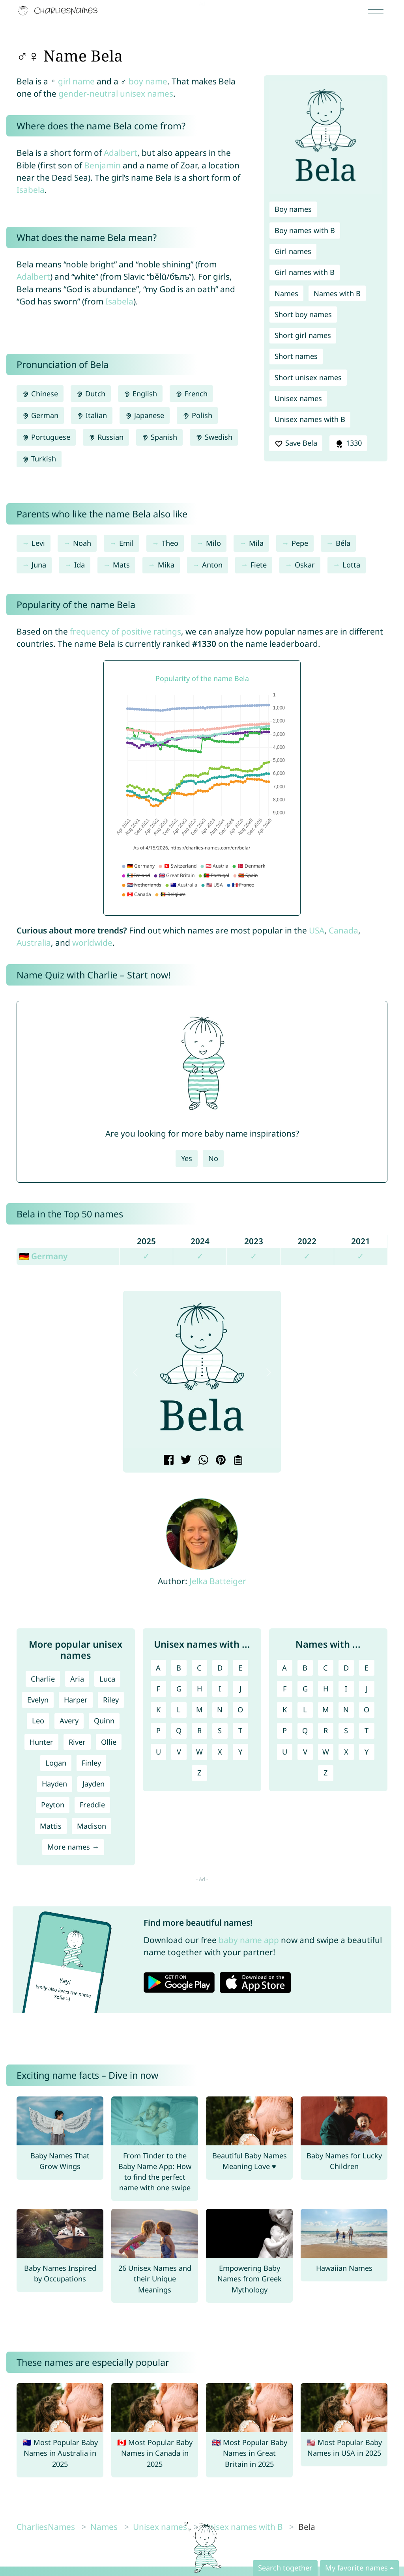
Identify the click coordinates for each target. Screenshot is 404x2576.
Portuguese (46, 437)
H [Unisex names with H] (199, 1688)
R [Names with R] (326, 1730)
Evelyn (38, 1699)
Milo (213, 543)
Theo (170, 543)
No (213, 1158)
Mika (166, 564)
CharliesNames (46, 2526)
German (40, 415)
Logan (55, 1763)
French (191, 393)
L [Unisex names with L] (179, 1709)
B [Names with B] (305, 1668)
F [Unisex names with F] (158, 1688)
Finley (91, 1763)
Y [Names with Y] (366, 1752)
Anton (212, 564)
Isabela (31, 189)
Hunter (41, 1742)
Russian (105, 437)
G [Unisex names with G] (178, 1688)
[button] (135, 1372)
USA (316, 930)
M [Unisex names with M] (199, 1709)
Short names (296, 356)
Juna (39, 564)
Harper (76, 1699)
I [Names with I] (346, 1688)
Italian (92, 415)
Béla (343, 543)
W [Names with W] (325, 1752)
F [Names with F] (284, 1688)
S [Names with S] (346, 1730)
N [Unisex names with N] (220, 1709)
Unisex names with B (310, 419)
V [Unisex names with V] (179, 1752)
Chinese (40, 393)
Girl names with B (305, 272)
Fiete (259, 564)
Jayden (93, 1783)
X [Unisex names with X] (220, 1752)
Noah (82, 543)
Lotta (351, 564)
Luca (107, 1679)
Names (286, 293)
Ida (79, 564)
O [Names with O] (366, 1709)
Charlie (43, 1679)
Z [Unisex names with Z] (199, 1772)
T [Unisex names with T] (240, 1730)
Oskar (305, 564)
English (140, 393)
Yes (186, 1158)
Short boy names (303, 314)
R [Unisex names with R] (199, 1730)
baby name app (249, 1939)
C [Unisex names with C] (199, 1668)
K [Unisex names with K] (158, 1709)
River (77, 1742)
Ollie (108, 1742)
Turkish (39, 458)
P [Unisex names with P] (158, 1730)
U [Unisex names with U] (158, 1752)
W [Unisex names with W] (199, 1752)
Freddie (92, 1804)
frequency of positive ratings (125, 631)
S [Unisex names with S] (220, 1730)
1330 (348, 443)
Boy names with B (305, 230)
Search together (285, 2567)
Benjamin (102, 165)
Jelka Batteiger (217, 1581)
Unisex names (298, 398)
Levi (38, 543)
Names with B (337, 293)
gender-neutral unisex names (115, 93)
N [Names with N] (346, 1709)
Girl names (293, 251)
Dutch (90, 393)
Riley (111, 1699)
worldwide (92, 942)
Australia (34, 942)
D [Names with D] (346, 1668)
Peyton (52, 1804)
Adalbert (120, 152)
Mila (256, 543)
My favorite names (356, 2567)
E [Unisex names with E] (240, 1668)
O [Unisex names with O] (240, 1709)
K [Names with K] (284, 1709)
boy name (148, 81)
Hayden (54, 1783)
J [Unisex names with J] (240, 1688)
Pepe (300, 543)
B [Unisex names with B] (178, 1668)
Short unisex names (308, 377)
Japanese (144, 415)
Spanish (159, 437)
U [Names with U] (284, 1752)
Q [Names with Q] (305, 1730)
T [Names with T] (366, 1730)
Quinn (104, 1720)
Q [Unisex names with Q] (178, 1730)
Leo (38, 1720)
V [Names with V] (305, 1752)
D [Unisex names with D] (220, 1668)
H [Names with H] (325, 1688)
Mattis (51, 1826)
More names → (73, 1847)
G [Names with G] (305, 1688)
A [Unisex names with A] (158, 1668)
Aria (77, 1679)
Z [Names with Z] (325, 1772)
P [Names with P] (284, 1730)
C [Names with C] (325, 1668)
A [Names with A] (284, 1668)
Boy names (293, 209)
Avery (69, 1720)
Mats (121, 564)
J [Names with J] (367, 1688)
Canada (343, 930)
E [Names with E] (366, 1668)
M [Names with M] (325, 1709)
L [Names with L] (305, 1709)
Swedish (213, 437)
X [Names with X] (346, 1752)
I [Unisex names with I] (220, 1688)
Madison (91, 1826)
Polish (197, 415)
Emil (126, 543)
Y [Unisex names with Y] (240, 1752)
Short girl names (303, 335)
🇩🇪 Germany (43, 1256)
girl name (76, 81)
